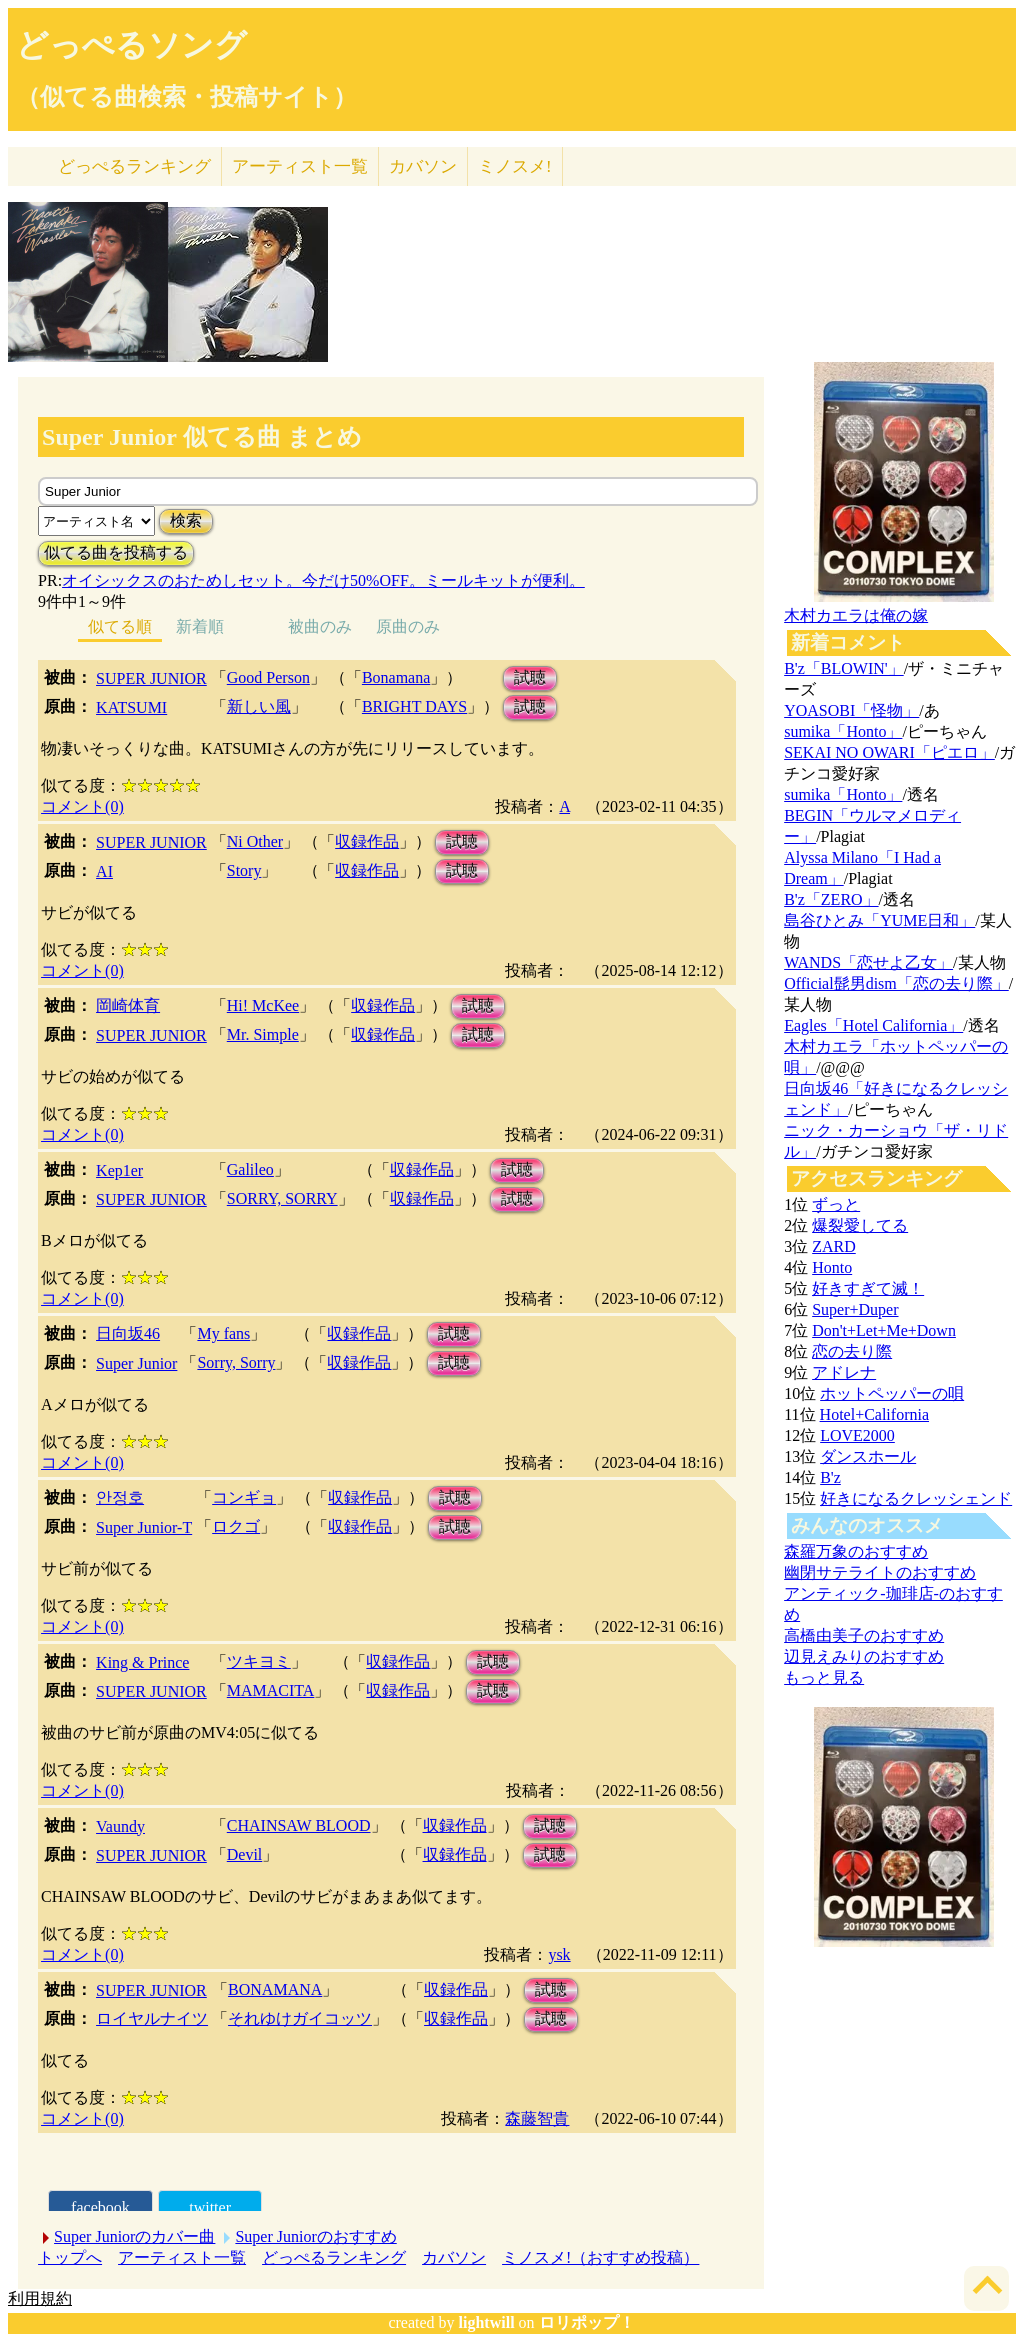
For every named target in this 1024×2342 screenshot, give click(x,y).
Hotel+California (874, 1414)
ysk (559, 1954)
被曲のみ (320, 626)
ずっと (836, 1204)
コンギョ (244, 1497)
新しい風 (259, 706)
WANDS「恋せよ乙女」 (868, 962)
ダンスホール (868, 1456)
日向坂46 (128, 1333)
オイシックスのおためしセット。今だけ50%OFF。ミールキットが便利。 (323, 580)
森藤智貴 (537, 2118)
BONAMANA (275, 1989)
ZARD (834, 1246)
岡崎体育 (128, 1005)
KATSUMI (131, 707)
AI (104, 871)
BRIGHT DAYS (414, 706)
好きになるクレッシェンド (916, 1498)
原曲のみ (408, 626)
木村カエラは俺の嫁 (856, 615)
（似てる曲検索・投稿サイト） (186, 97)
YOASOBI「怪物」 (851, 710)
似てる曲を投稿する (116, 552)
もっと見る (824, 1677)
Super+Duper (855, 1309)
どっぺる (134, 166)
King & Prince (142, 1662)
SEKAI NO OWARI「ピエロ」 (889, 752)
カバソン (423, 166)
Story (244, 870)
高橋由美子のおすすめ (864, 1635)
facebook (100, 2207)
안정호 (120, 1497)
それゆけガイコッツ (300, 2018)
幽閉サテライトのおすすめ (880, 1572)
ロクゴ (236, 1526)
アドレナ (844, 1372)
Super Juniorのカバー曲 (134, 2236)
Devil (245, 1854)
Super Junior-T (144, 1527)
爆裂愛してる (860, 1225)
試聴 (530, 677)
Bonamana (396, 677)
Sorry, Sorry (236, 1362)
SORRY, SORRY (282, 1198)
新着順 (200, 626)
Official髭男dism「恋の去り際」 (896, 983)
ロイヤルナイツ (152, 2018)
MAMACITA (271, 1690)
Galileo (250, 1169)
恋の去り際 (852, 1351)
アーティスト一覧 (182, 2257)
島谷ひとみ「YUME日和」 (879, 920)
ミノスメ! (515, 166)
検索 (186, 520)
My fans (223, 1333)
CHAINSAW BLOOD (299, 1825)
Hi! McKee (263, 1005)
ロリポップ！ (587, 2322)
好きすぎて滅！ (868, 1288)
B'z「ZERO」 (831, 899)
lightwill (487, 2322)
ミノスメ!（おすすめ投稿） (600, 2257)
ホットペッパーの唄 (892, 1393)
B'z (830, 1477)
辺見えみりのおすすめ (864, 1656)
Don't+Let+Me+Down (884, 1330)
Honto (832, 1267)
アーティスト (300, 166)
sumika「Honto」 (843, 731)
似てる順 (120, 626)
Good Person (268, 677)
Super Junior (136, 1363)
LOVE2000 (857, 1435)
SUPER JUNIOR (151, 678)
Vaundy (120, 1826)
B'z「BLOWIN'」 (844, 668)
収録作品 (367, 841)
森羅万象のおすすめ (856, 1551)
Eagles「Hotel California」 (873, 1025)
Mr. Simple (263, 1034)
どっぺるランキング (334, 2257)
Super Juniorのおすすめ (315, 2236)
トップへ (70, 2257)
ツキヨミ (259, 1661)
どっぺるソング (131, 45)
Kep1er (119, 1170)
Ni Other (255, 841)
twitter (210, 2207)
